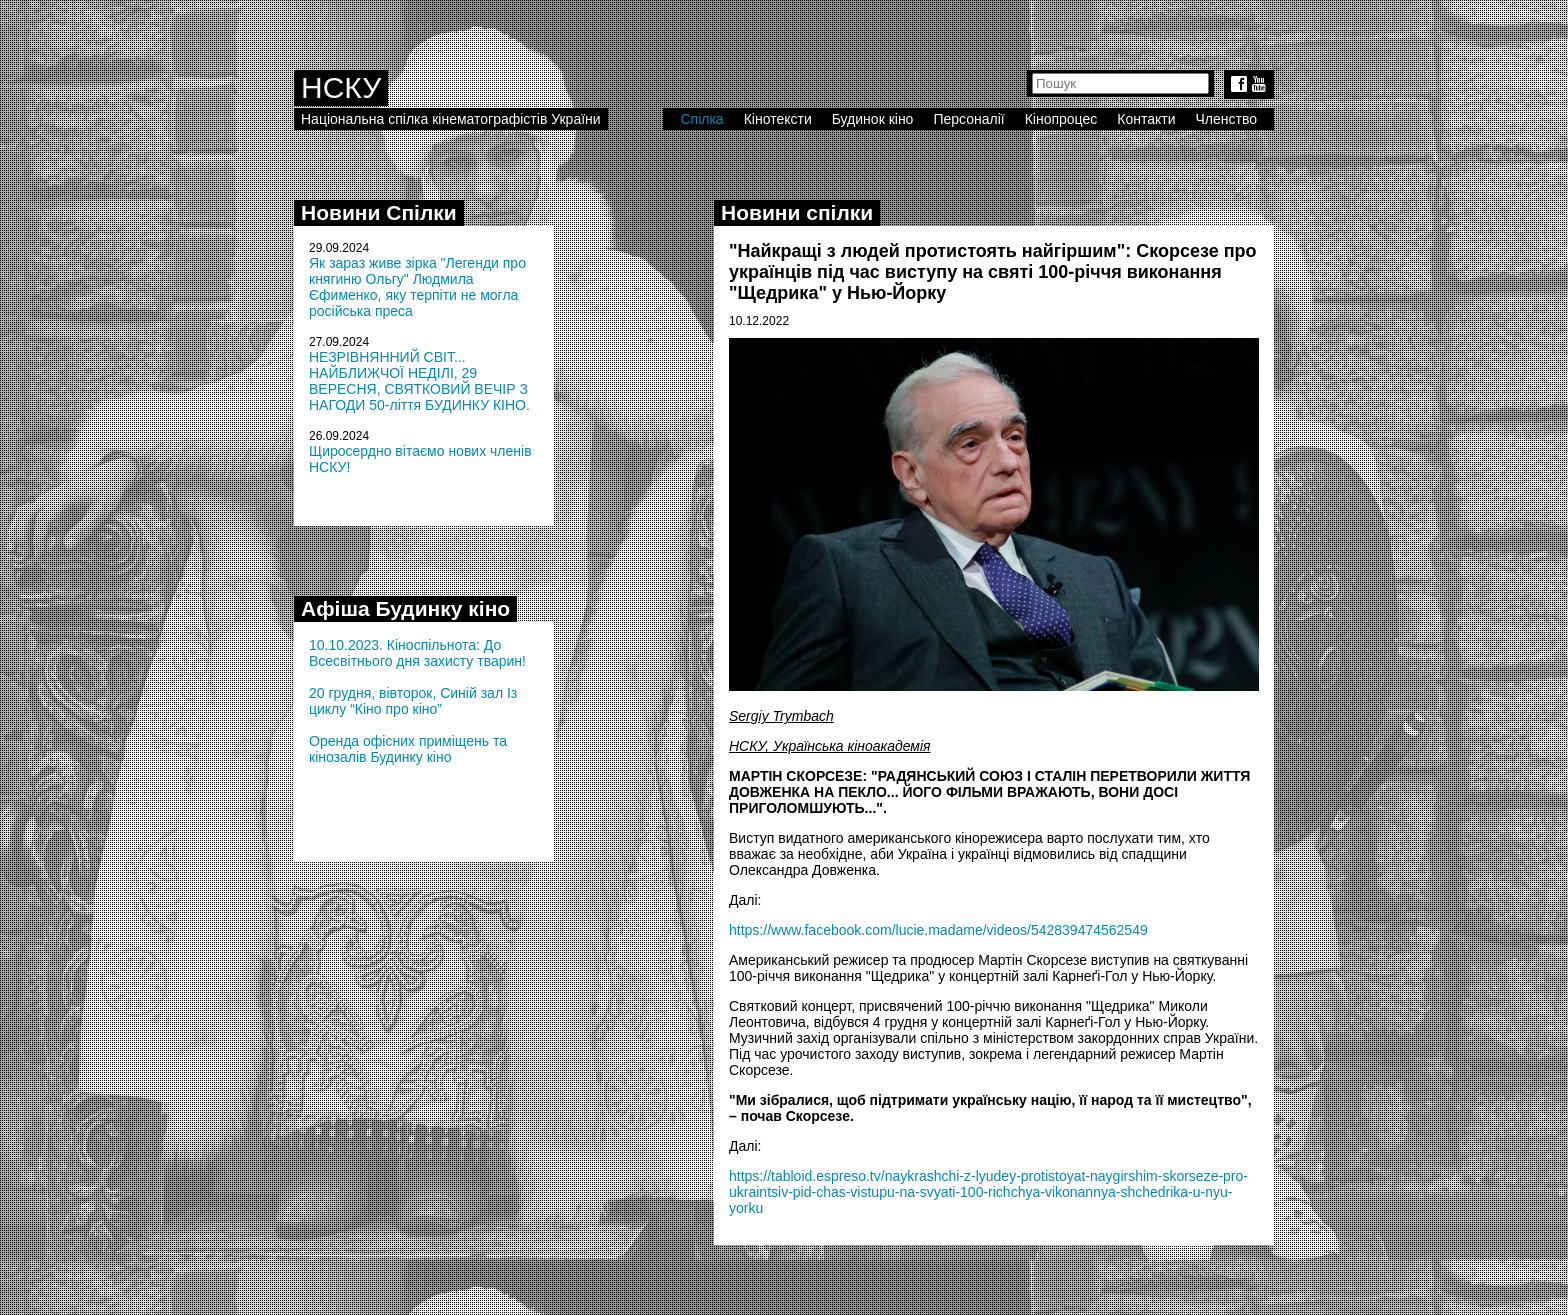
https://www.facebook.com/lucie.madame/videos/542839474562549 (938, 930)
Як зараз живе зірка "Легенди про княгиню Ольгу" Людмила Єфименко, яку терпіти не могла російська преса (417, 287)
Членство (1227, 119)
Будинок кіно (873, 119)
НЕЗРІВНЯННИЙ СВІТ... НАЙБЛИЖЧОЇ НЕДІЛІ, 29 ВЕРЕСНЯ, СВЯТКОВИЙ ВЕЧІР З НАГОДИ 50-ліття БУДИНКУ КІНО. (419, 381)
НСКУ (341, 87)
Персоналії (968, 119)
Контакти (1146, 119)
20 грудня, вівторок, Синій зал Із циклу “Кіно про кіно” (413, 701)
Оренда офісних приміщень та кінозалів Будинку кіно (408, 749)
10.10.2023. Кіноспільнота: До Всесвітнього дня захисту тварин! (417, 653)
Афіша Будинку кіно (405, 608)
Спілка (701, 119)
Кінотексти (778, 119)
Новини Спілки (379, 212)
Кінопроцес (1061, 119)
